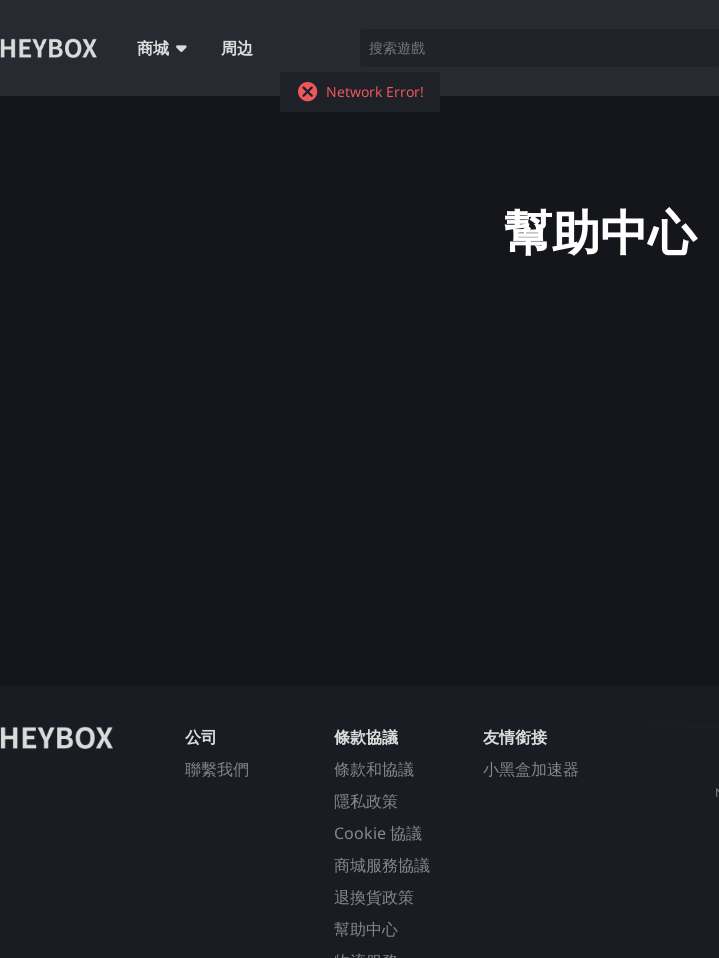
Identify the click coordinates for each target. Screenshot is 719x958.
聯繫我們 (217, 769)
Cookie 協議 (378, 833)
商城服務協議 (382, 865)
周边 (237, 48)
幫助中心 (366, 929)
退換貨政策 (374, 897)
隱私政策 (366, 801)
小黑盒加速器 (531, 769)
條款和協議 (374, 769)
